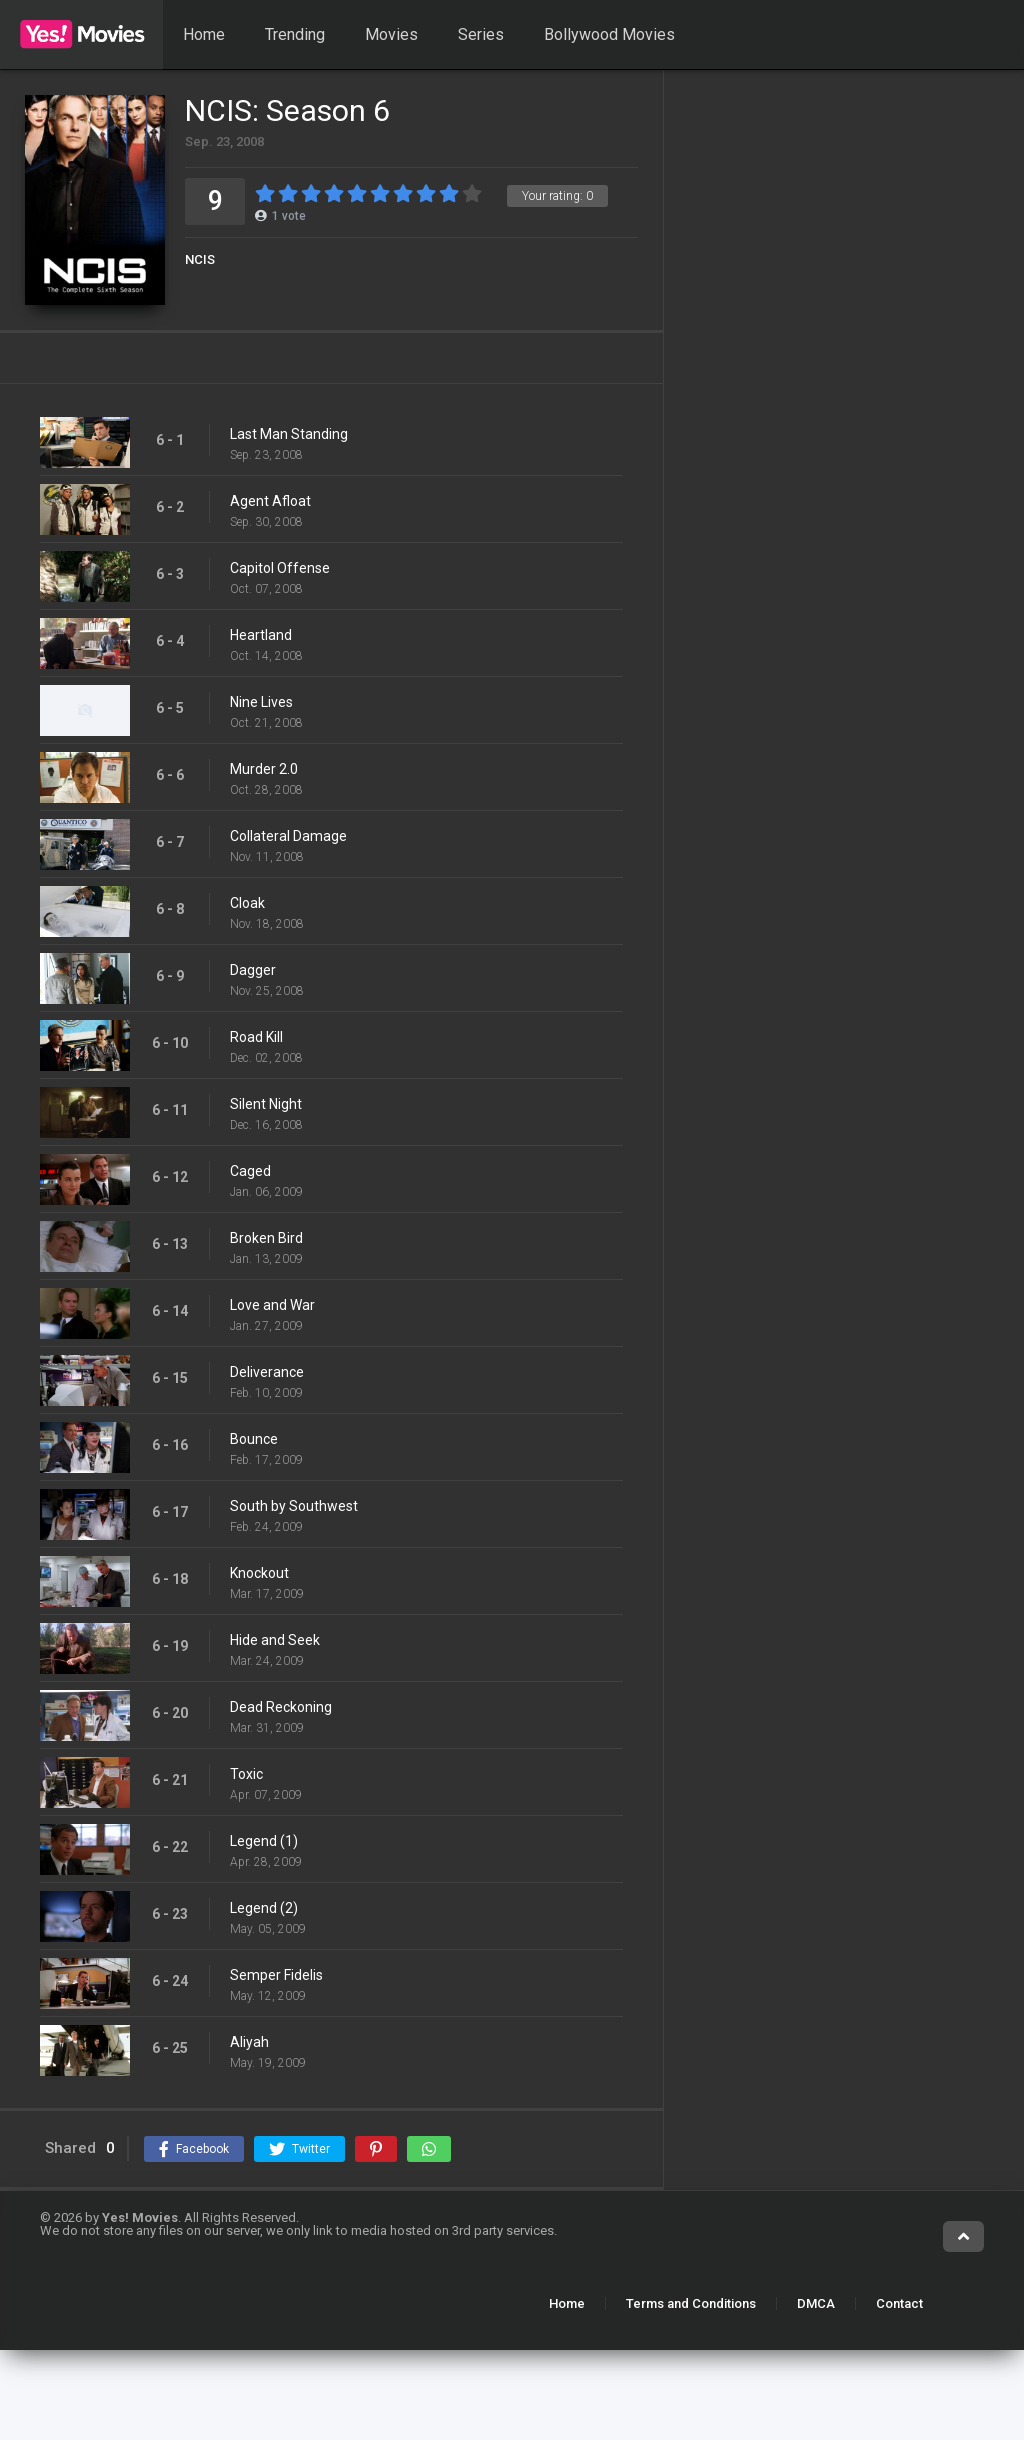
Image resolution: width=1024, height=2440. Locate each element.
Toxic (246, 1774)
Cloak (247, 903)
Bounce (254, 1439)
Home (204, 34)
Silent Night (266, 1104)
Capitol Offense (280, 568)
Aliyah (249, 2042)
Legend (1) (264, 1841)
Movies (391, 34)
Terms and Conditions (691, 2303)
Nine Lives (261, 702)
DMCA (816, 2303)
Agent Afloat (270, 501)
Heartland (261, 635)
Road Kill (256, 1037)
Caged (250, 1171)
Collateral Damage (288, 836)
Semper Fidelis (276, 1975)
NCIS (200, 259)
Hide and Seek (275, 1640)
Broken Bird (266, 1238)
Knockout (259, 1573)
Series (481, 34)
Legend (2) (264, 1908)
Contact (899, 2303)
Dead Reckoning (281, 1707)
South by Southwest (294, 1506)
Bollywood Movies (609, 34)
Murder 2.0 (264, 769)
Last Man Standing (289, 434)
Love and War (272, 1305)
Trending (295, 34)
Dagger (253, 970)
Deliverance (267, 1372)
